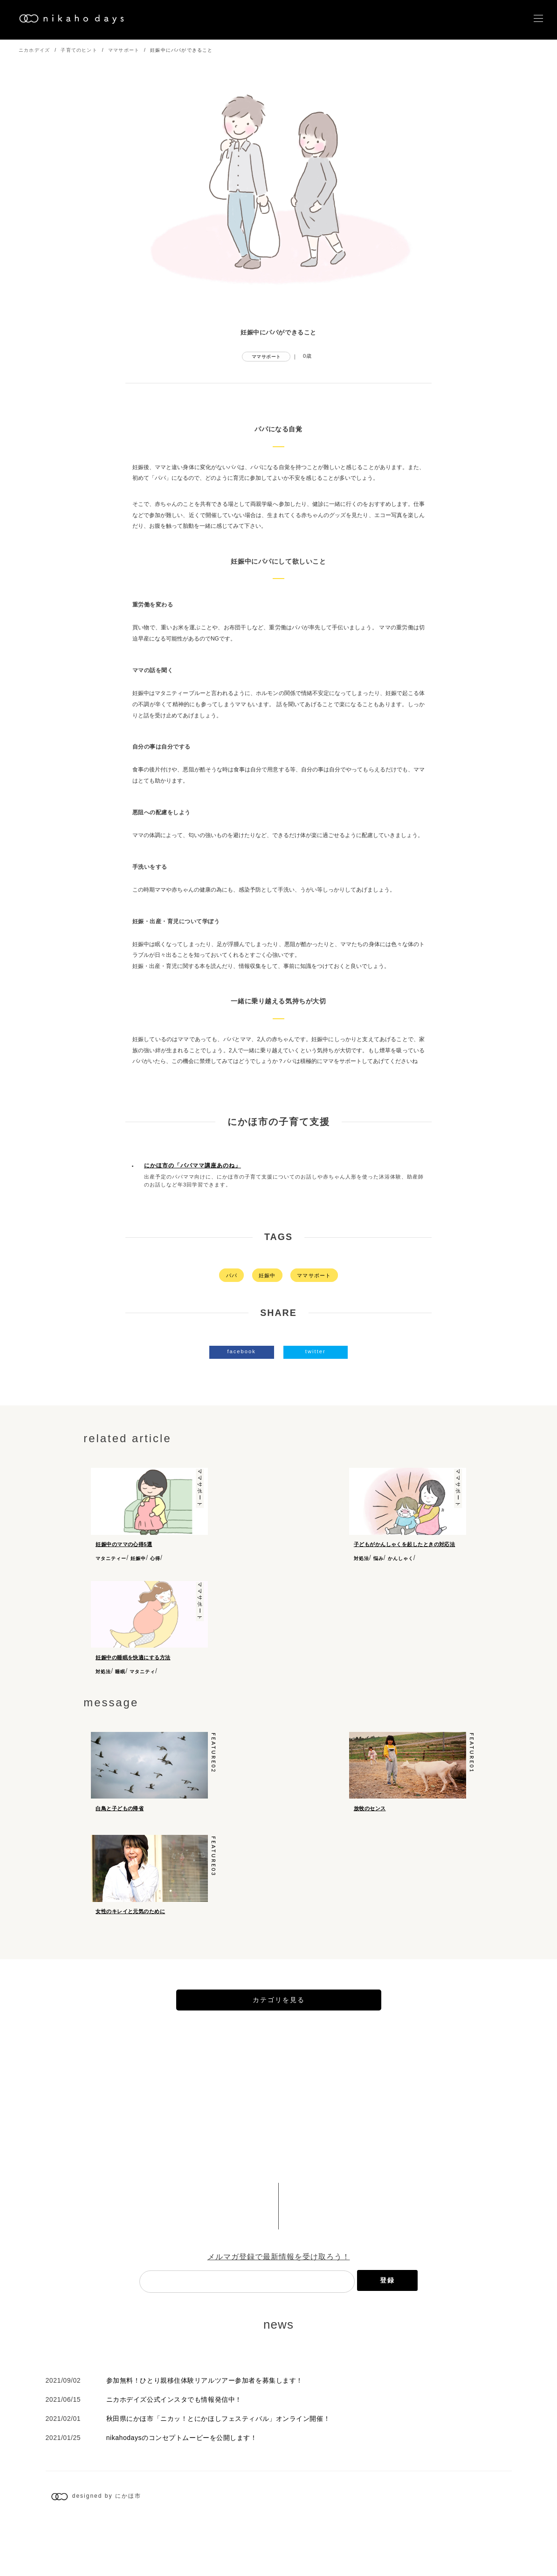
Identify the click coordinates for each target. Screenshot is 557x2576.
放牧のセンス (370, 1825)
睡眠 (120, 1680)
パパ (231, 1275)
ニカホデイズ (34, 50)
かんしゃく (400, 1558)
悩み (378, 1558)
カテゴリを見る (279, 2053)
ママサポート (123, 50)
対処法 (361, 1558)
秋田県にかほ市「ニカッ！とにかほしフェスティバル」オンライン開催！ (218, 2472)
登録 (387, 2333)
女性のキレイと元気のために (130, 1946)
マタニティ (142, 1680)
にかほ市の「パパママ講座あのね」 (192, 1165)
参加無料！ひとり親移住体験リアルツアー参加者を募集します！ (204, 2434)
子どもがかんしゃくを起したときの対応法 (404, 1544)
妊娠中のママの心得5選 (124, 1544)
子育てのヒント (79, 50)
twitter (315, 1351)
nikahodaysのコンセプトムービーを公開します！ (181, 2491)
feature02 (214, 1770)
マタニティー (111, 1558)
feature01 (472, 1770)
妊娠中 (267, 1275)
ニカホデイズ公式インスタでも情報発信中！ (174, 2453)
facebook (241, 1351)
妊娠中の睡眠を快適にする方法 (133, 1666)
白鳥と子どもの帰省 (120, 1825)
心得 (155, 1558)
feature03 (214, 1891)
